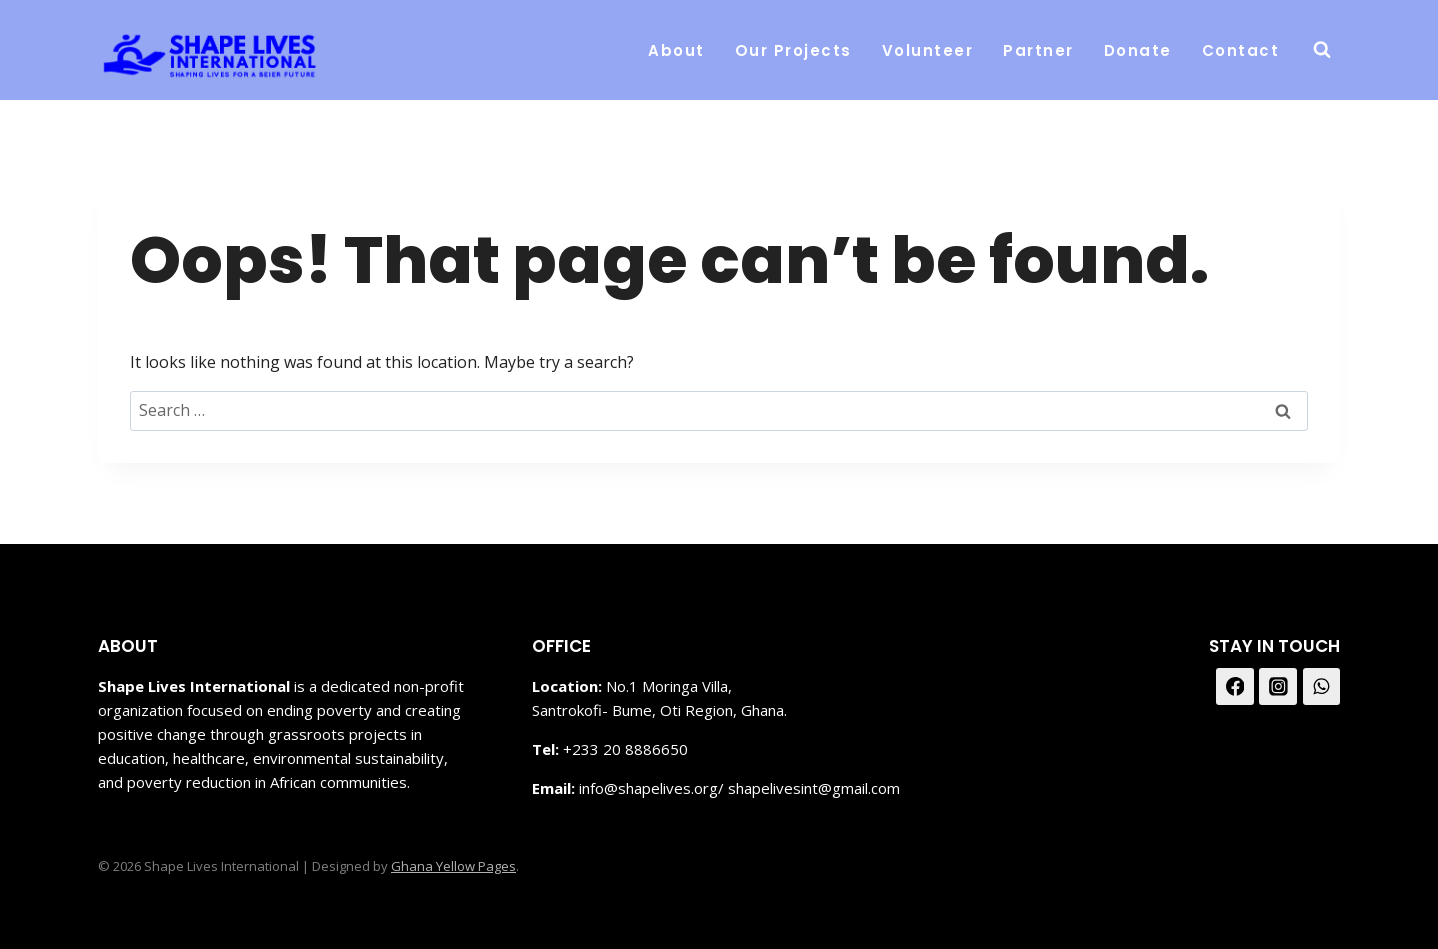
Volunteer (928, 50)
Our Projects (793, 50)
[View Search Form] (1322, 50)
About (676, 50)
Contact (1241, 50)
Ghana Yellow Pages (453, 866)
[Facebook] (1235, 687)
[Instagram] (1278, 687)
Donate (1138, 50)
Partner (1038, 50)
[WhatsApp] (1322, 687)
